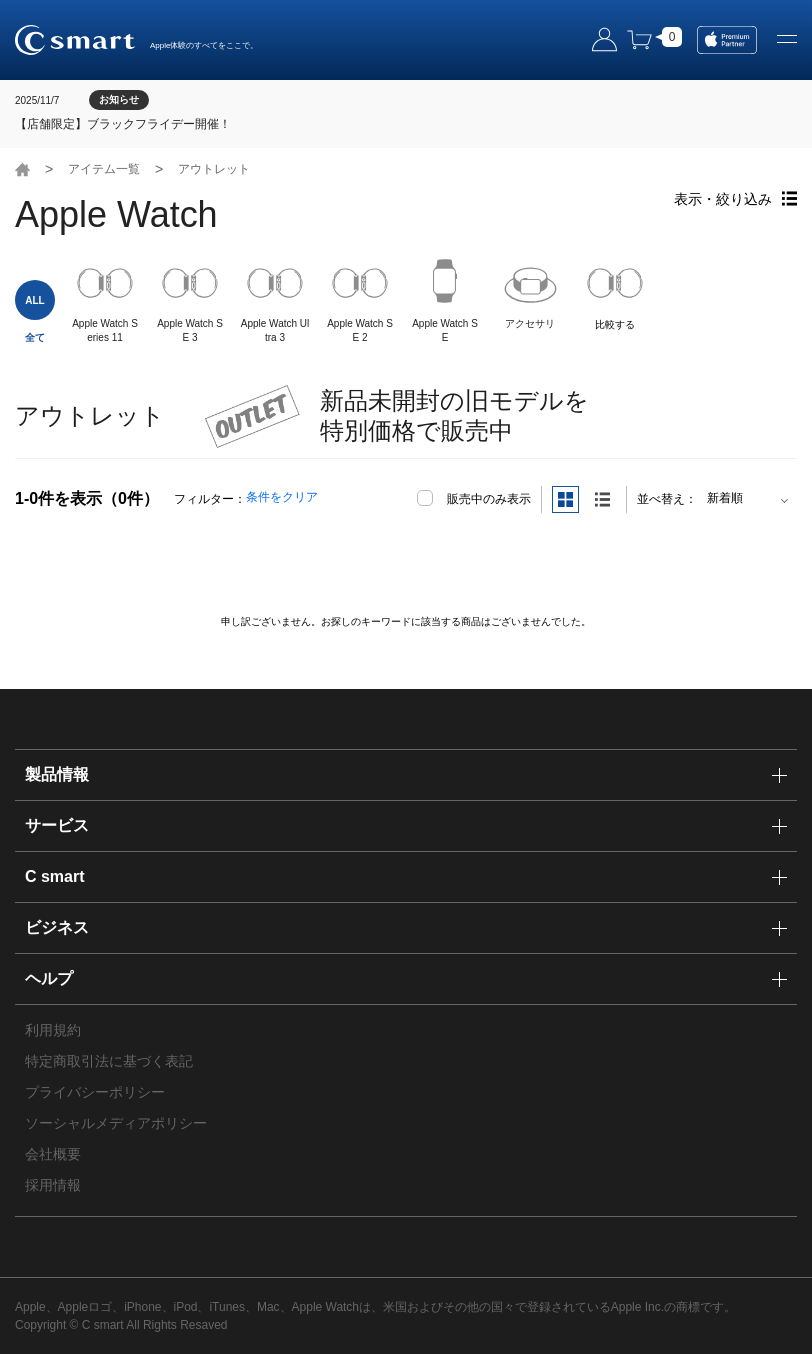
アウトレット (214, 169)
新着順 (725, 498)
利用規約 (53, 1030)
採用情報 (53, 1185)
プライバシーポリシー (95, 1092)
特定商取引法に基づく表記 (109, 1061)
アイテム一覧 (104, 169)
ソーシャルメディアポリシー (116, 1123)
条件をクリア (282, 497)
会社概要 (53, 1154)
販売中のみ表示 (489, 499)
